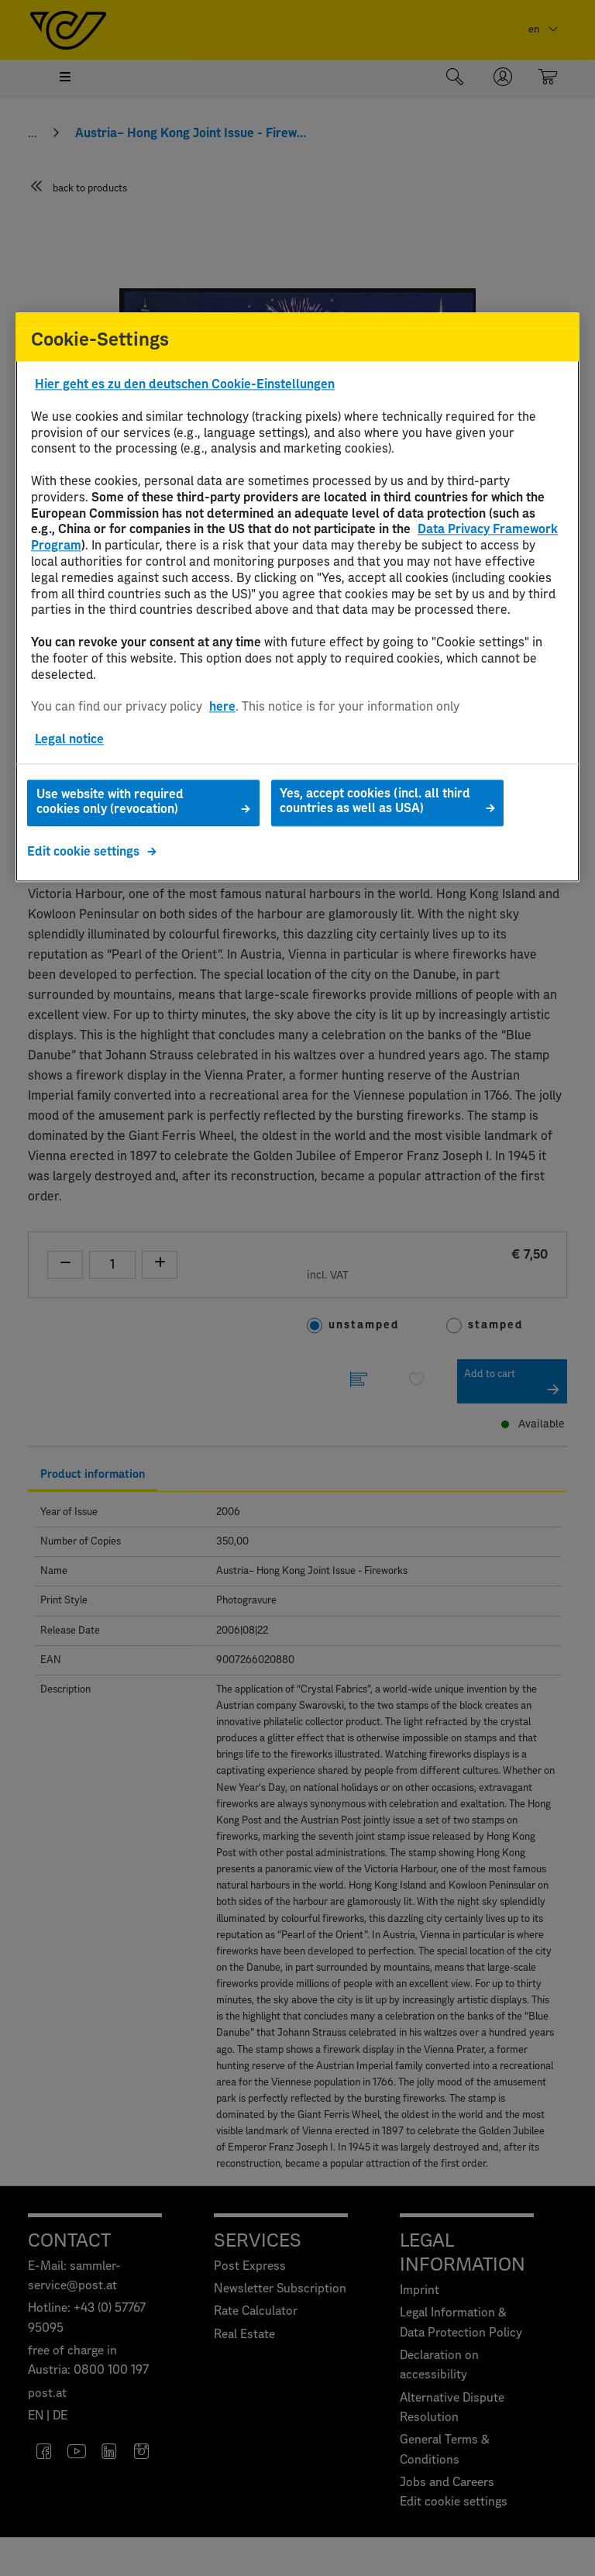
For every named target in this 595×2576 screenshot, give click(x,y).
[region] (297, 597)
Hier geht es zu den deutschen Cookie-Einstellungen (185, 385)
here (222, 707)
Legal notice (69, 739)
